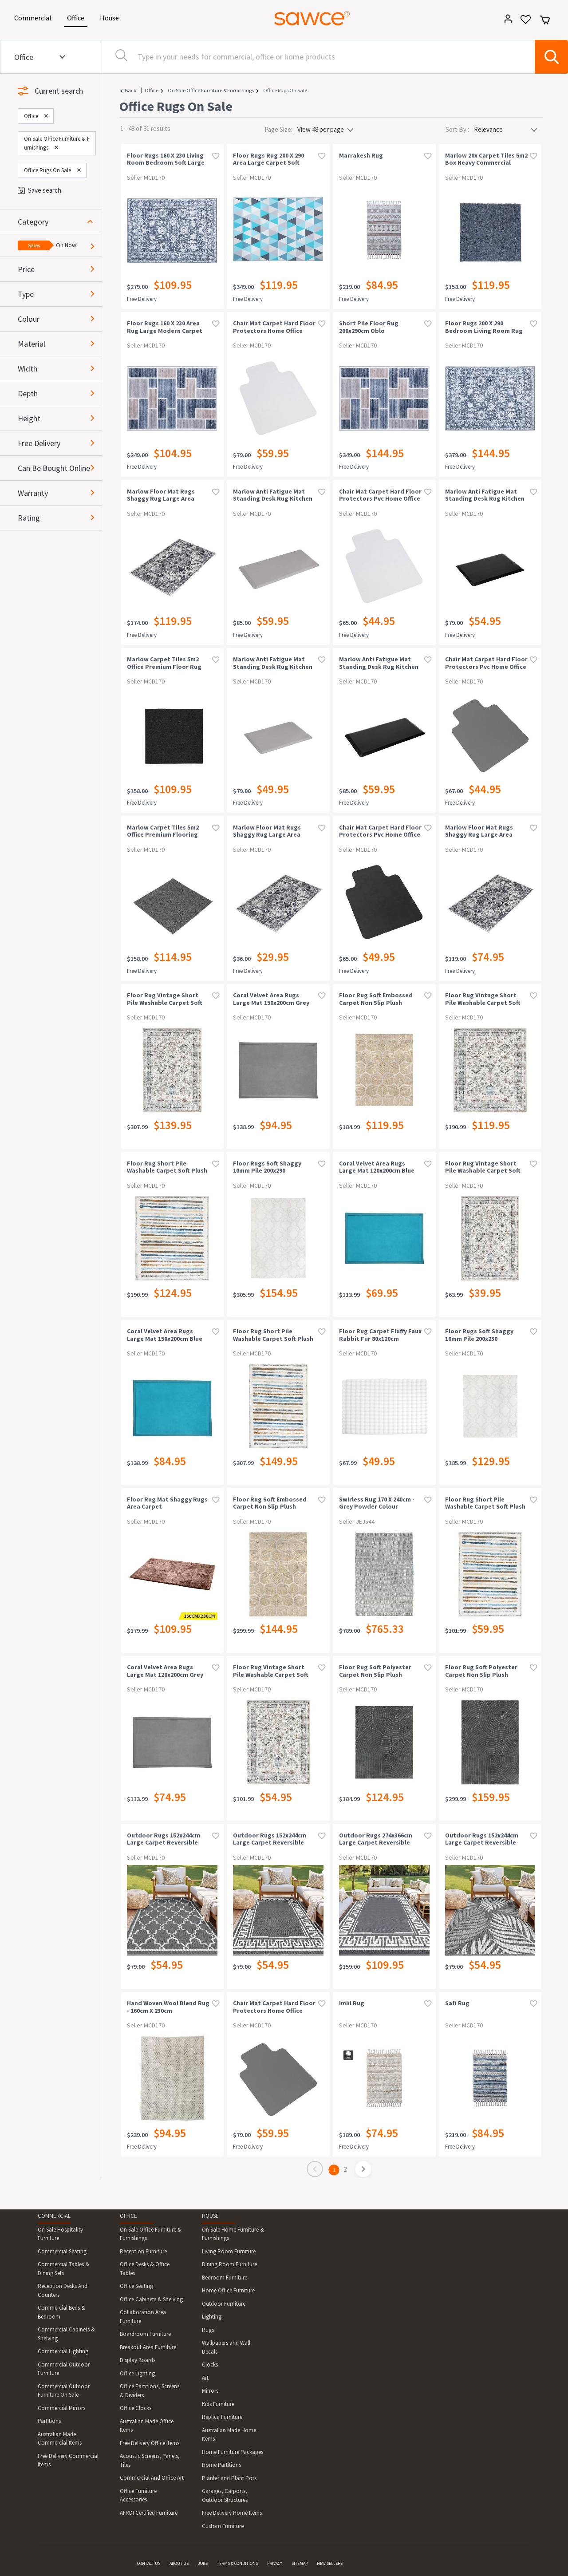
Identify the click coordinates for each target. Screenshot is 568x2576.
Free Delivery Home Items (232, 2513)
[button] (60, 222)
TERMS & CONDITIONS (237, 2563)
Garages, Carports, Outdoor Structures (225, 2495)
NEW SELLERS (330, 2563)
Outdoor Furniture (223, 2303)
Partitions (49, 2421)
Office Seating (136, 2286)
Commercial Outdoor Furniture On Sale (64, 2390)
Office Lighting (137, 2373)
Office (77, 17)
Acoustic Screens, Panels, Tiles (150, 2460)
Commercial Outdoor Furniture (64, 2369)
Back (130, 90)
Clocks (210, 2364)
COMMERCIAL (54, 2216)
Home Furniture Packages (232, 2452)
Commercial (34, 17)
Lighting (211, 2316)
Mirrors (210, 2390)
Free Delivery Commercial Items (68, 2460)
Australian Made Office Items (147, 2426)
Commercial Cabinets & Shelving (66, 2334)
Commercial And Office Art (152, 2477)
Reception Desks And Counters (62, 2290)
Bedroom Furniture (224, 2277)
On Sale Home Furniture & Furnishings (233, 2234)
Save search (39, 190)
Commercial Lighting (63, 2351)
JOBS (203, 2563)
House (111, 17)
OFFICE (128, 2216)
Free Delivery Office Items (149, 2443)
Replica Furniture (222, 2417)
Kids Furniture (218, 2404)
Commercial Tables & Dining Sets (63, 2268)
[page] (364, 2170)
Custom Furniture (223, 2526)
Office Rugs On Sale (285, 90)
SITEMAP (300, 2563)
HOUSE (210, 2216)
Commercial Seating (62, 2251)
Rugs (208, 2330)
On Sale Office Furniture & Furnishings (211, 90)
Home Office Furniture (228, 2290)
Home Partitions (221, 2465)
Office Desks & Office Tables (145, 2268)
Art (205, 2378)
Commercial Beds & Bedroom (61, 2312)
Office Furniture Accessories (138, 2495)
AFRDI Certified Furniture (149, 2513)
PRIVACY (274, 2563)
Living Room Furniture (229, 2251)
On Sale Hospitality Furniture (60, 2234)
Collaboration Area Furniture (143, 2316)
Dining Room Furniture (229, 2264)
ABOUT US (179, 2563)
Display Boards (137, 2360)
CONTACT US (148, 2563)
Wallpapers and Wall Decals (226, 2347)
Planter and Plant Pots (229, 2478)
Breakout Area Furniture (148, 2347)
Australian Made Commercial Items (60, 2438)
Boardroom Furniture (145, 2334)
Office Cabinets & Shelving (151, 2299)
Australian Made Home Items (229, 2434)
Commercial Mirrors (61, 2408)
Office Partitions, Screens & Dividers (149, 2390)
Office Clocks (135, 2408)
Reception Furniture (143, 2251)
